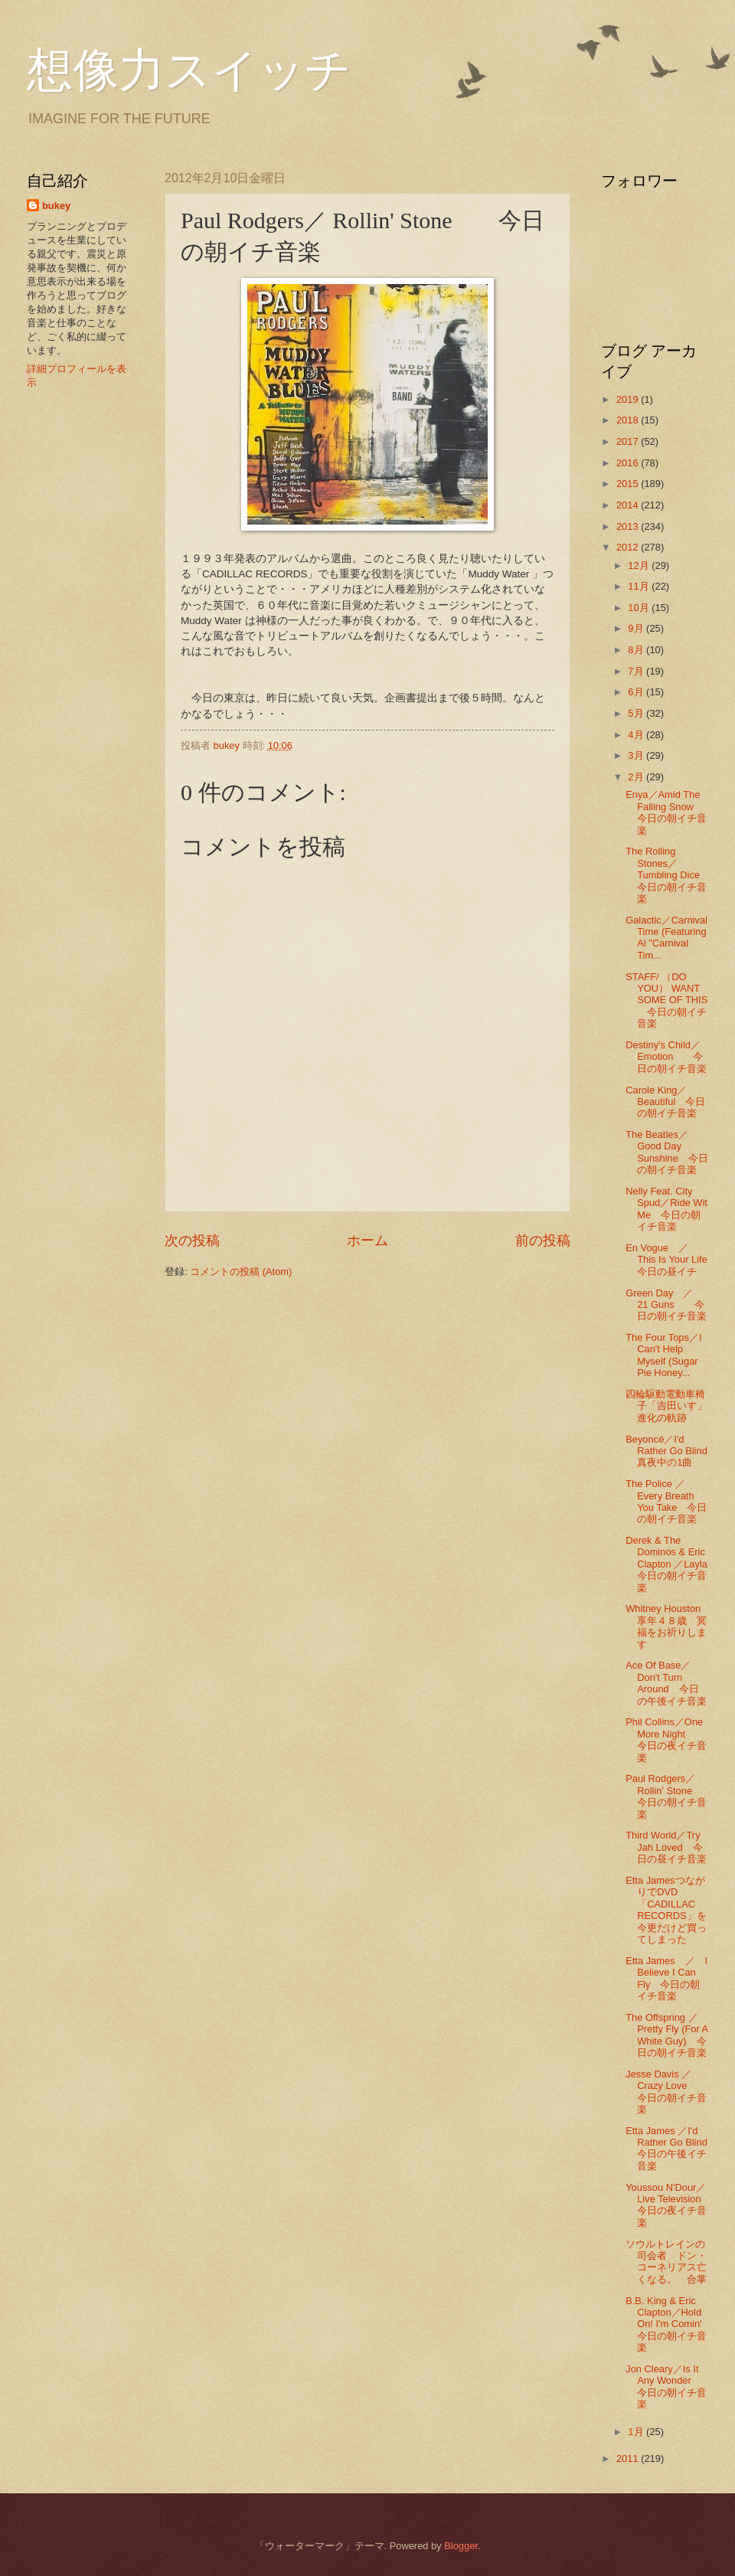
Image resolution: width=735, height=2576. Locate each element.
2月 (637, 777)
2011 (628, 2458)
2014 (628, 505)
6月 (637, 692)
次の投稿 (192, 1240)
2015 (628, 483)
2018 (628, 420)
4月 (637, 734)
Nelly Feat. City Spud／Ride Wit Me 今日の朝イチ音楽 (666, 1208)
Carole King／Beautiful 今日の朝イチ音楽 (665, 1102)
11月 (640, 586)
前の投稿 (542, 1240)
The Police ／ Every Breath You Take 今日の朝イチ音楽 (666, 1501)
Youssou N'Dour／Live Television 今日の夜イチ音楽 (673, 2205)
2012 (628, 547)
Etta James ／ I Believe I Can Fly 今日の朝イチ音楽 (666, 1978)
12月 (640, 565)
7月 (637, 671)
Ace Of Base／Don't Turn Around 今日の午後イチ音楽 (666, 1682)
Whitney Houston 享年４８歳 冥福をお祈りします (670, 1626)
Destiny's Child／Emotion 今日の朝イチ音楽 (666, 1056)
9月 (637, 628)
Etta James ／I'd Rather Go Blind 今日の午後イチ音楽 (671, 2148)
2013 (628, 526)
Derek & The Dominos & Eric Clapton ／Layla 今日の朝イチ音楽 (671, 1564)
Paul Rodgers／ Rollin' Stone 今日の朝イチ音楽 (669, 1796)
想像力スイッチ (189, 70)
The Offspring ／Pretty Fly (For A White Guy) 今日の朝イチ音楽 (666, 2035)
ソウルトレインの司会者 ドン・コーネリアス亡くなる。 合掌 (666, 2261)
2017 (628, 441)
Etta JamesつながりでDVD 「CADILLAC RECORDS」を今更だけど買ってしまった (666, 1910)
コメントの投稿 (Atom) (241, 1271)
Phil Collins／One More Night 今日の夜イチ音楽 (666, 1739)
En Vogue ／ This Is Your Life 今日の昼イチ (676, 1259)
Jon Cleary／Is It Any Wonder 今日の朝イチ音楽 (666, 2386)
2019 (628, 399)
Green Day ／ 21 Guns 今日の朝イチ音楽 (666, 1304)
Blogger (461, 2545)
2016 (628, 463)
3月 (637, 755)
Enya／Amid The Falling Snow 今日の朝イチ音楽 (666, 812)
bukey (56, 205)
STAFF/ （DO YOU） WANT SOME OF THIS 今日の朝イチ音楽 (666, 1000)
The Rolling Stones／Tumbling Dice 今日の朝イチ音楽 (668, 874)
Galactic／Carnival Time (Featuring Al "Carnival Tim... (666, 937)
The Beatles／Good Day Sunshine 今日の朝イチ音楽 (667, 1152)
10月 (640, 607)
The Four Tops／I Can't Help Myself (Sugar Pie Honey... (663, 1355)
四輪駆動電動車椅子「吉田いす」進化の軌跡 (666, 1406)
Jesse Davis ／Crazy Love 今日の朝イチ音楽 (666, 2091)
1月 (637, 2431)
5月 (637, 713)
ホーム (367, 1240)
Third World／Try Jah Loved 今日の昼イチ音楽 (666, 1847)
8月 (637, 649)
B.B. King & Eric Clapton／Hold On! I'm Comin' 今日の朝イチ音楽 (668, 2324)
